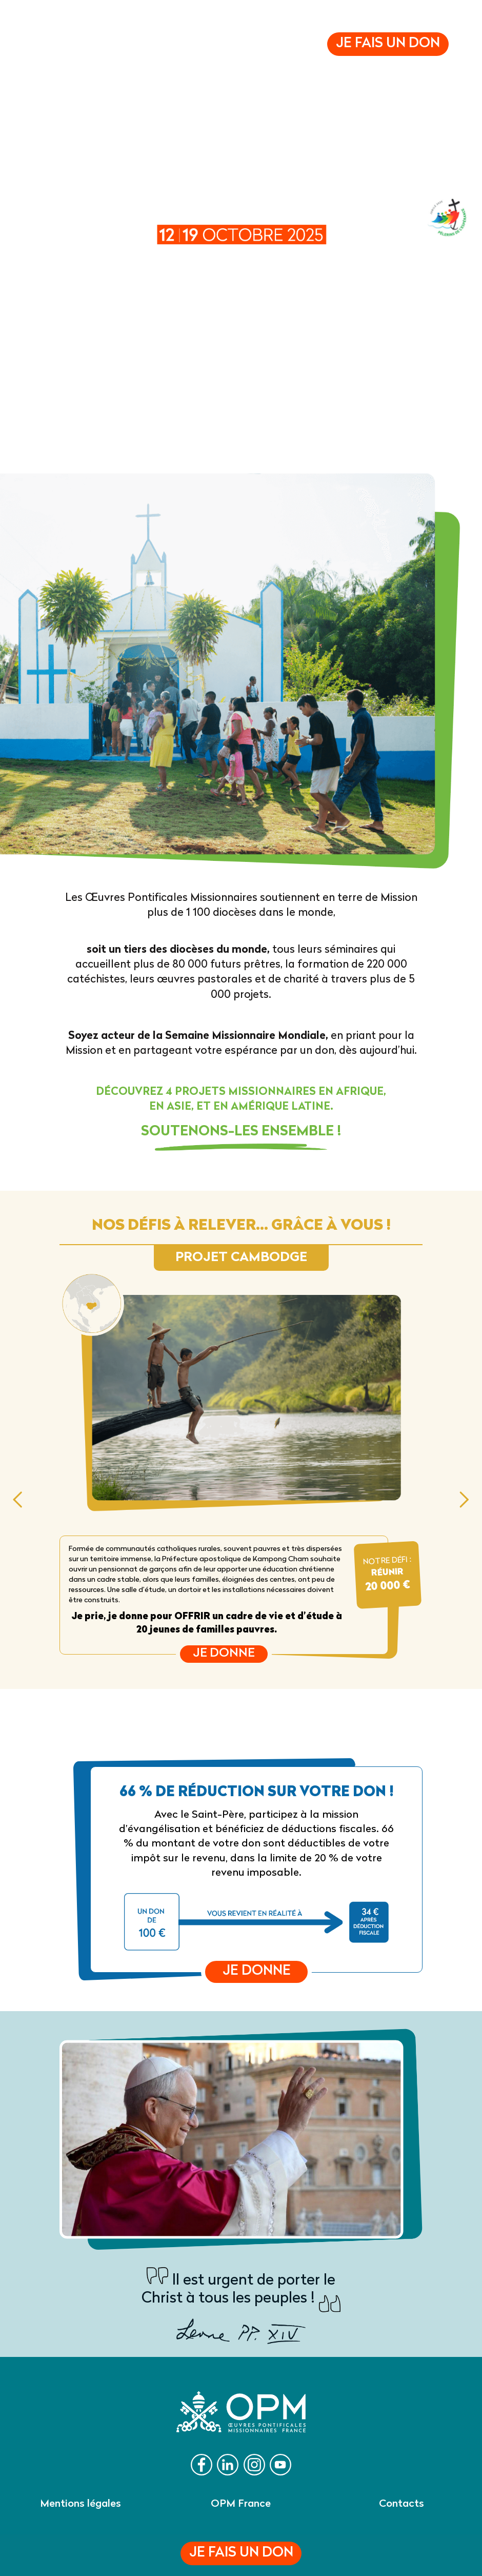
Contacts (401, 2504)
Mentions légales (80, 2504)
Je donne (224, 1653)
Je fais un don (241, 2553)
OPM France (241, 2504)
